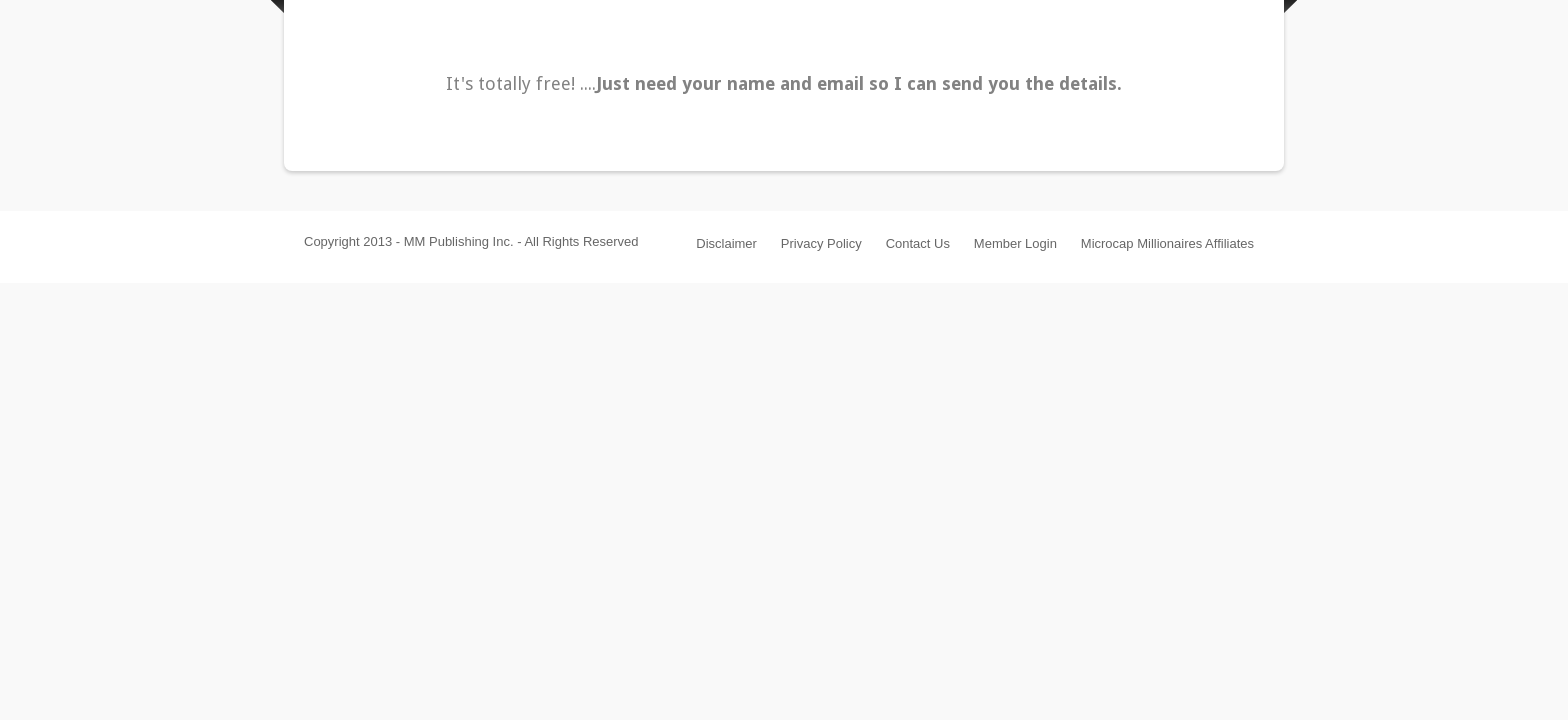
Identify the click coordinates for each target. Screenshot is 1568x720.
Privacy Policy (821, 243)
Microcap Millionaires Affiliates (1167, 243)
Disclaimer (726, 243)
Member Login (1015, 243)
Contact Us (918, 243)
